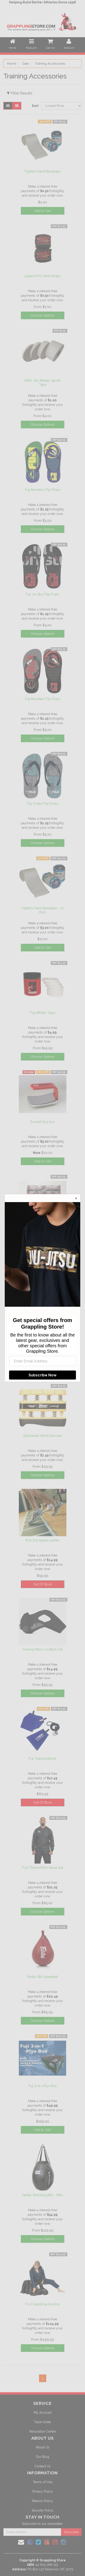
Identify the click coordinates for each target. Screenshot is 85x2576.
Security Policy (42, 2510)
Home (11, 63)
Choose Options (43, 315)
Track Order (42, 2422)
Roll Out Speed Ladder (42, 1540)
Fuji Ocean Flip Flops (42, 803)
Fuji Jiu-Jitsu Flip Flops (42, 594)
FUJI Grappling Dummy (42, 2304)
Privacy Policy (42, 2491)
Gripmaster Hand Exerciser (42, 1435)
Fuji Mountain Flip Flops (42, 699)
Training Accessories (50, 63)
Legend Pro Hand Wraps (42, 276)
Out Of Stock (42, 1584)
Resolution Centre (42, 2431)
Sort (35, 106)
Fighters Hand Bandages (43, 171)
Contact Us (42, 2466)
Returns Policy (42, 2501)
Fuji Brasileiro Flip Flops (42, 489)
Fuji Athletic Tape (42, 1013)
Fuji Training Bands (42, 1758)
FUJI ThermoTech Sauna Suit (42, 1867)
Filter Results (19, 93)
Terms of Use (42, 2482)
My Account (42, 2412)
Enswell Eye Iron (42, 1122)
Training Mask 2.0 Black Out (42, 1649)
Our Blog (42, 2457)
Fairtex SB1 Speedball (42, 1977)
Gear (25, 63)
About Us (42, 2447)
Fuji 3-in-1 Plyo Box (42, 2086)
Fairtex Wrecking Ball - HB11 (42, 2195)
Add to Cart (42, 211)
